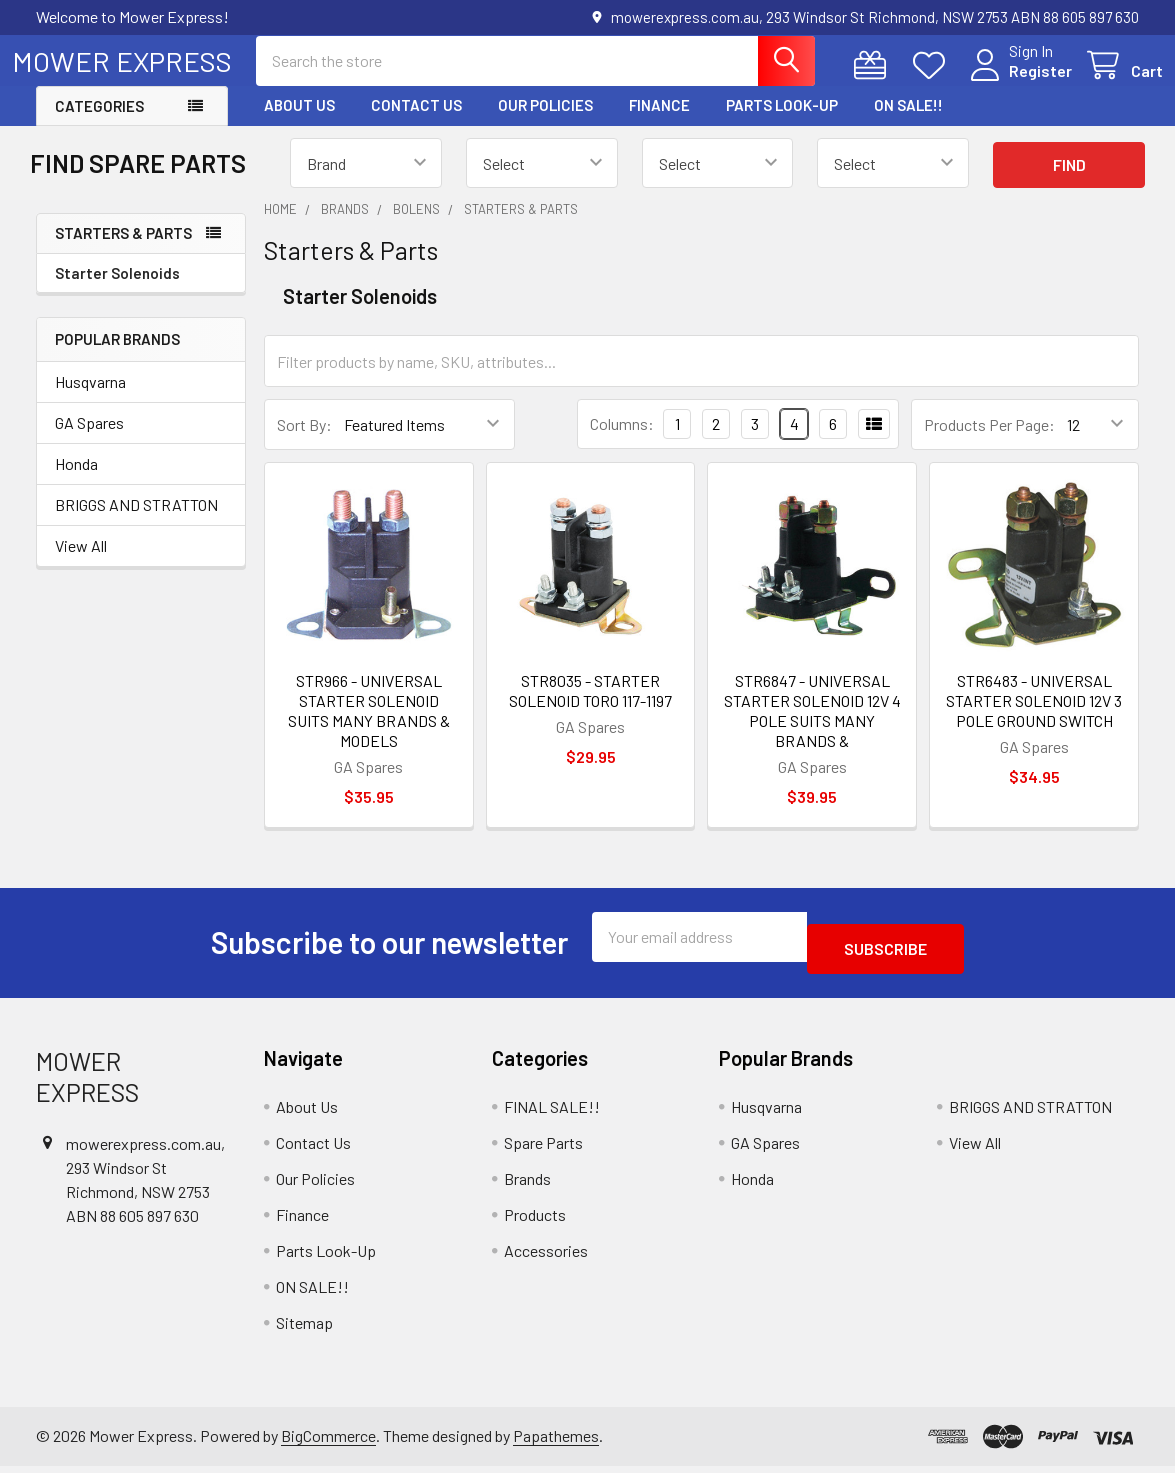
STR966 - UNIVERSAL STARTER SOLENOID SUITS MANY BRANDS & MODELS (369, 728)
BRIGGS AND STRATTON (136, 522)
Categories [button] (99, 124)
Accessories (546, 1256)
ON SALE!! (908, 123)
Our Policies (545, 123)
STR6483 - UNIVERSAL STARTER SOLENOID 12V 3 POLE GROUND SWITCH (1034, 718)
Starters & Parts (123, 251)
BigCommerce (328, 1441)
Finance (659, 123)
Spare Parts (543, 1148)
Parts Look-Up (782, 123)
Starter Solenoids (117, 291)
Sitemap (304, 1328)
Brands (527, 1184)
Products (535, 1220)
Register (1016, 82)
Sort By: (304, 442)
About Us (299, 123)
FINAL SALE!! (552, 1112)
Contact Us (416, 123)
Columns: (622, 441)
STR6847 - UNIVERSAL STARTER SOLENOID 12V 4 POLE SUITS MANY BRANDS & (812, 728)
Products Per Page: (989, 442)
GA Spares (89, 440)
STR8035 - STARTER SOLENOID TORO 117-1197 (590, 708)
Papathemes (556, 1441)
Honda (76, 481)
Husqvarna (90, 399)
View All (81, 563)
